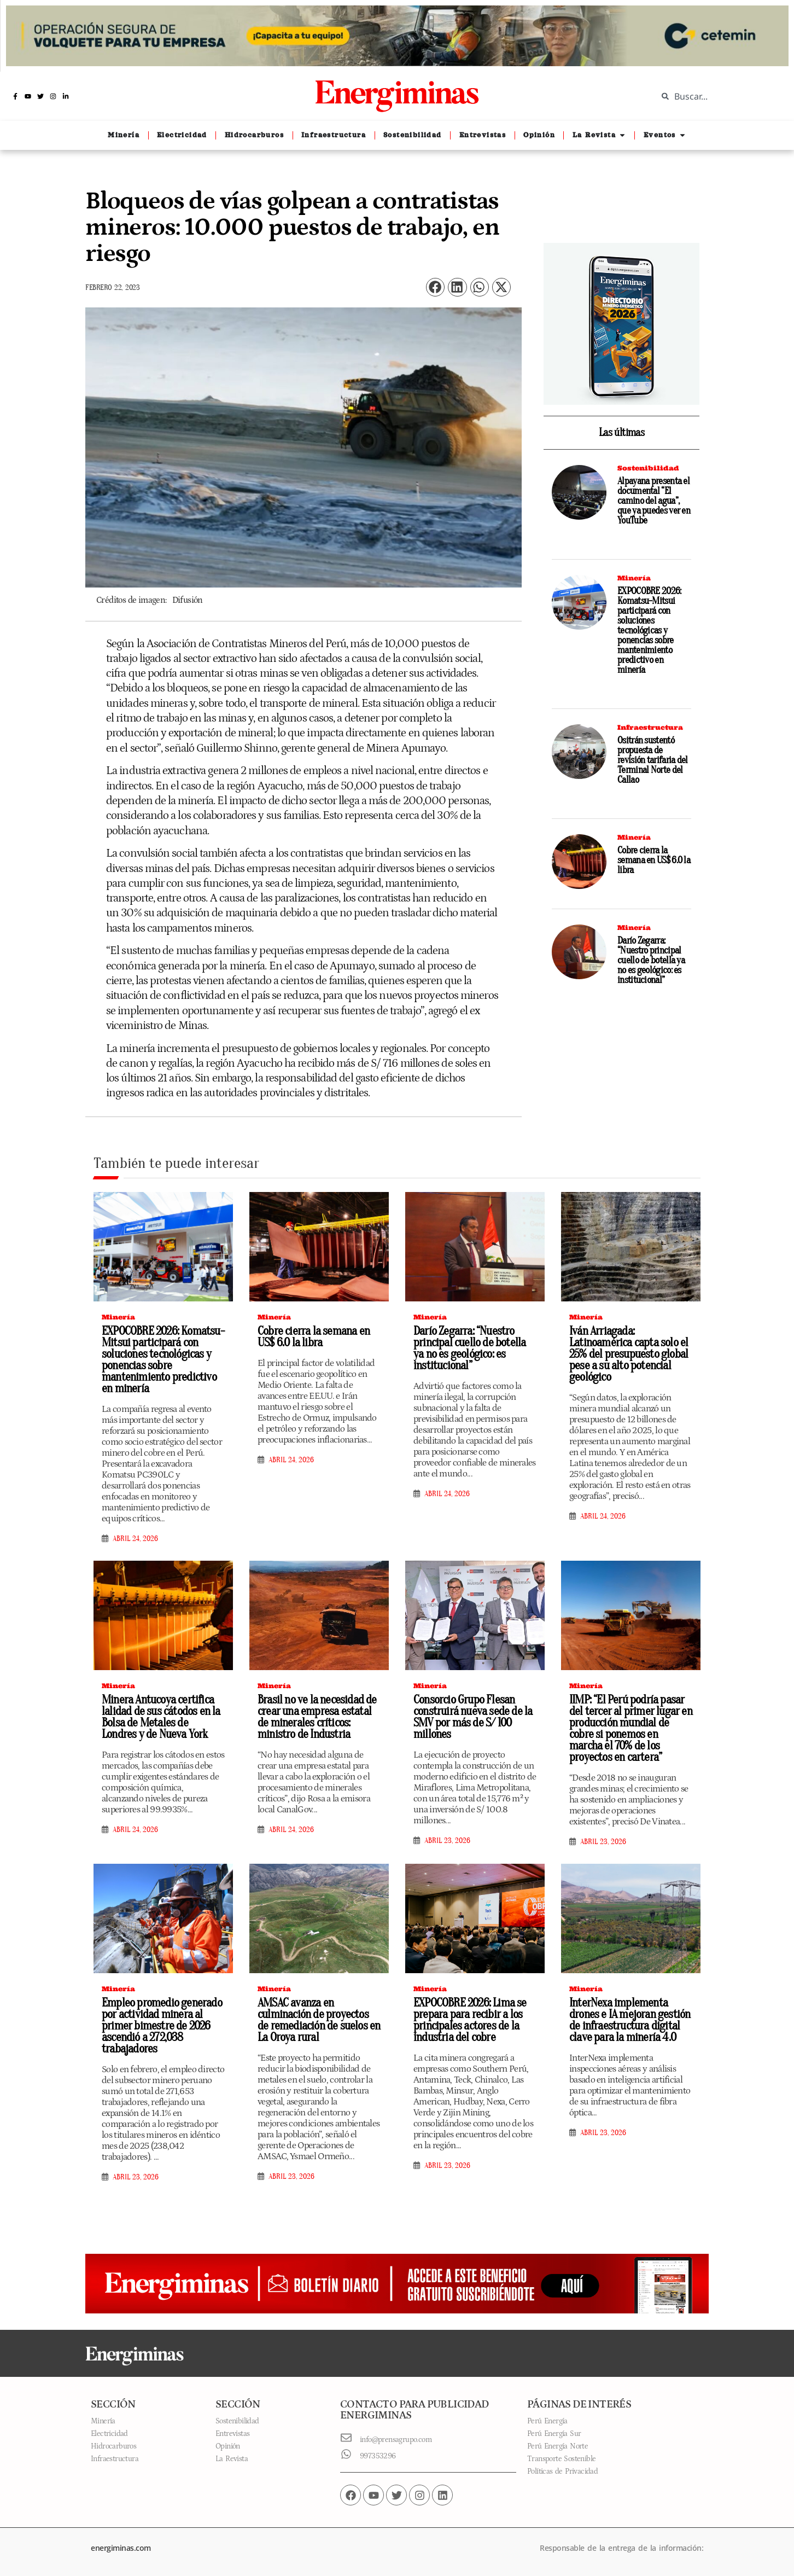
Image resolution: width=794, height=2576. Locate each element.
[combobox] (717, 96)
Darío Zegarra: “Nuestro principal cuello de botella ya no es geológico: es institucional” (651, 960)
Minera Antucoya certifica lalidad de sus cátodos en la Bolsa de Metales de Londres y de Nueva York (161, 1717)
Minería (634, 578)
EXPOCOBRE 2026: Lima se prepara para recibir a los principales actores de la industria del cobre (470, 2020)
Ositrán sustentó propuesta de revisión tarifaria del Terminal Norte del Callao (652, 760)
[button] (435, 287)
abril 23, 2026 (447, 1841)
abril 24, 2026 (135, 1539)
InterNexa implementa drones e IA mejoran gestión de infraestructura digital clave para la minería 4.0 (629, 2020)
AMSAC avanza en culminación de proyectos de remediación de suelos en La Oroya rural (319, 2020)
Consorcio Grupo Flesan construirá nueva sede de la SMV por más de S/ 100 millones (472, 1717)
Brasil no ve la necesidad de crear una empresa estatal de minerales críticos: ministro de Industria (317, 1717)
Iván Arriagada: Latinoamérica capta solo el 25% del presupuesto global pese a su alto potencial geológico (628, 1354)
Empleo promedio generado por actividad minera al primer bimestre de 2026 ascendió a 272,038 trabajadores (162, 2026)
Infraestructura (650, 727)
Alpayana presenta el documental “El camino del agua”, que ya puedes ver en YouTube (653, 500)
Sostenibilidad (648, 468)
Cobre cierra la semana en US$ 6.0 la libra (653, 860)
